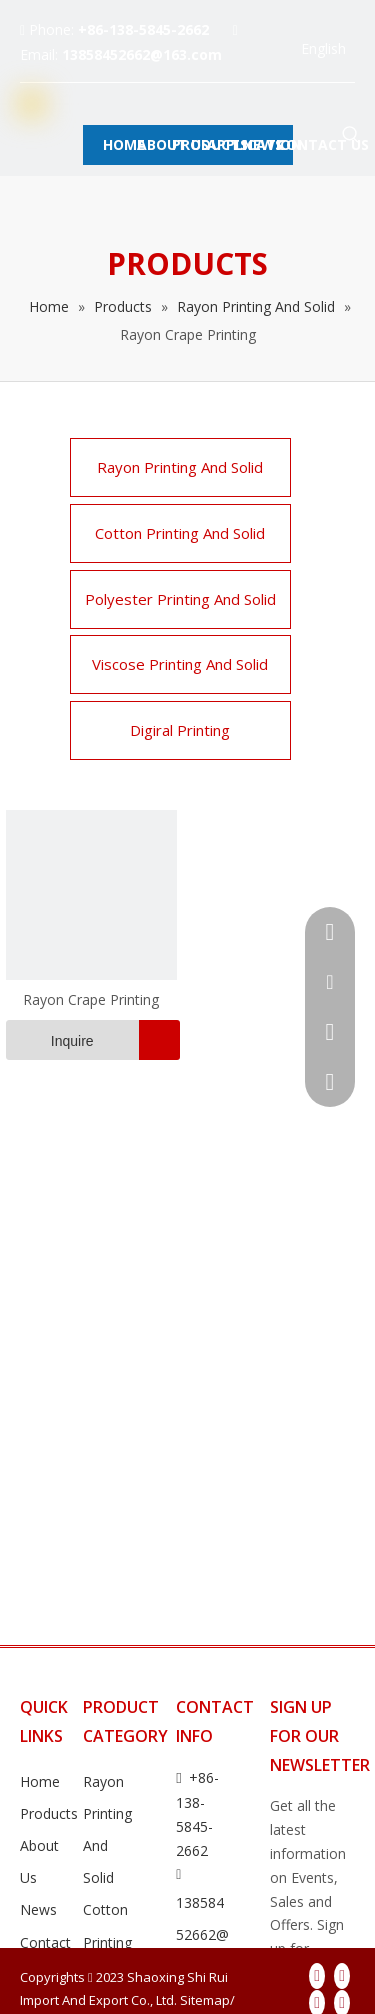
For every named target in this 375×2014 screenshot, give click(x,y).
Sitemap (205, 2000)
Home (40, 1781)
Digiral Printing (180, 730)
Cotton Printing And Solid (180, 533)
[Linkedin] (342, 1976)
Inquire (50, 1040)
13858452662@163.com (142, 54)
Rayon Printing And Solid (180, 467)
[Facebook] (317, 1976)
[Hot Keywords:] (351, 136)
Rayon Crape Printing (91, 999)
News (38, 1909)
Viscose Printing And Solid (180, 664)
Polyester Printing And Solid (180, 599)
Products (49, 1813)
